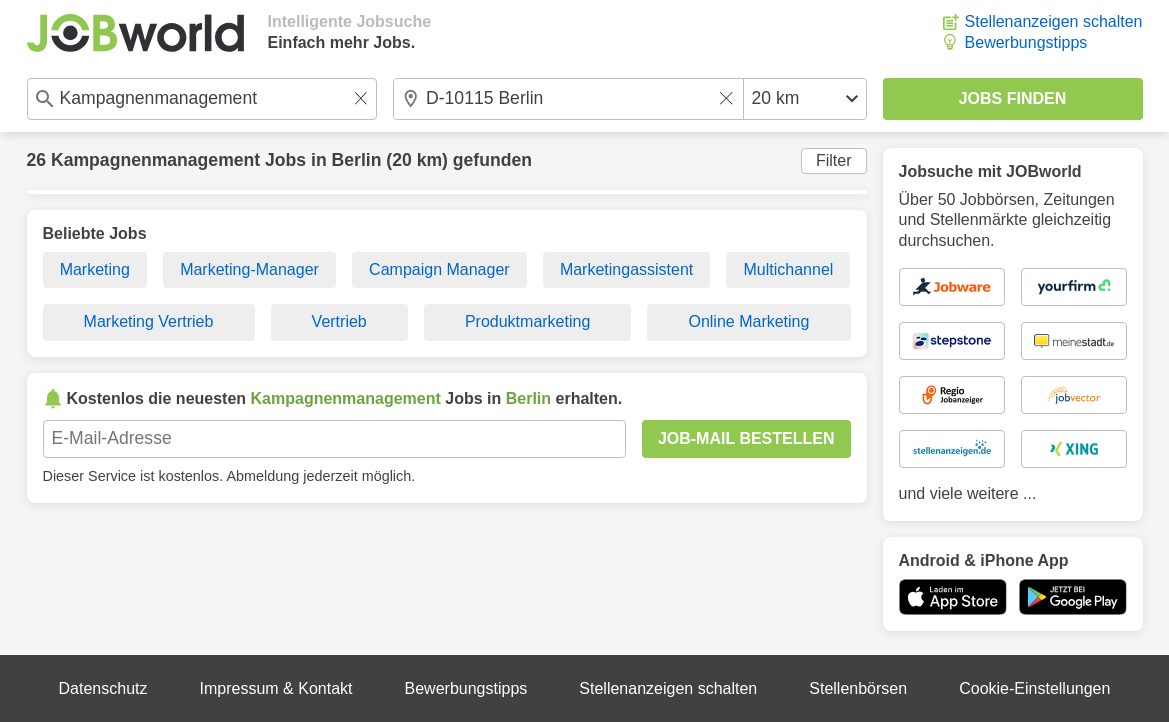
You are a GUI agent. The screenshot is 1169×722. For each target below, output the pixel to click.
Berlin (357, 160)
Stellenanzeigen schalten (1054, 21)
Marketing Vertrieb (149, 321)
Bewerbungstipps (1026, 42)
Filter (834, 160)
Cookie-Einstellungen (1034, 688)
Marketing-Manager (249, 269)
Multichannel (789, 269)
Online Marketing (748, 321)
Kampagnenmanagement (155, 160)
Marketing (95, 269)
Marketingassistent (626, 269)
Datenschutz (103, 688)
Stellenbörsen (858, 688)
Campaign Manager (439, 269)
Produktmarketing (527, 321)
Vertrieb (339, 321)
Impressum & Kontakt (276, 688)
